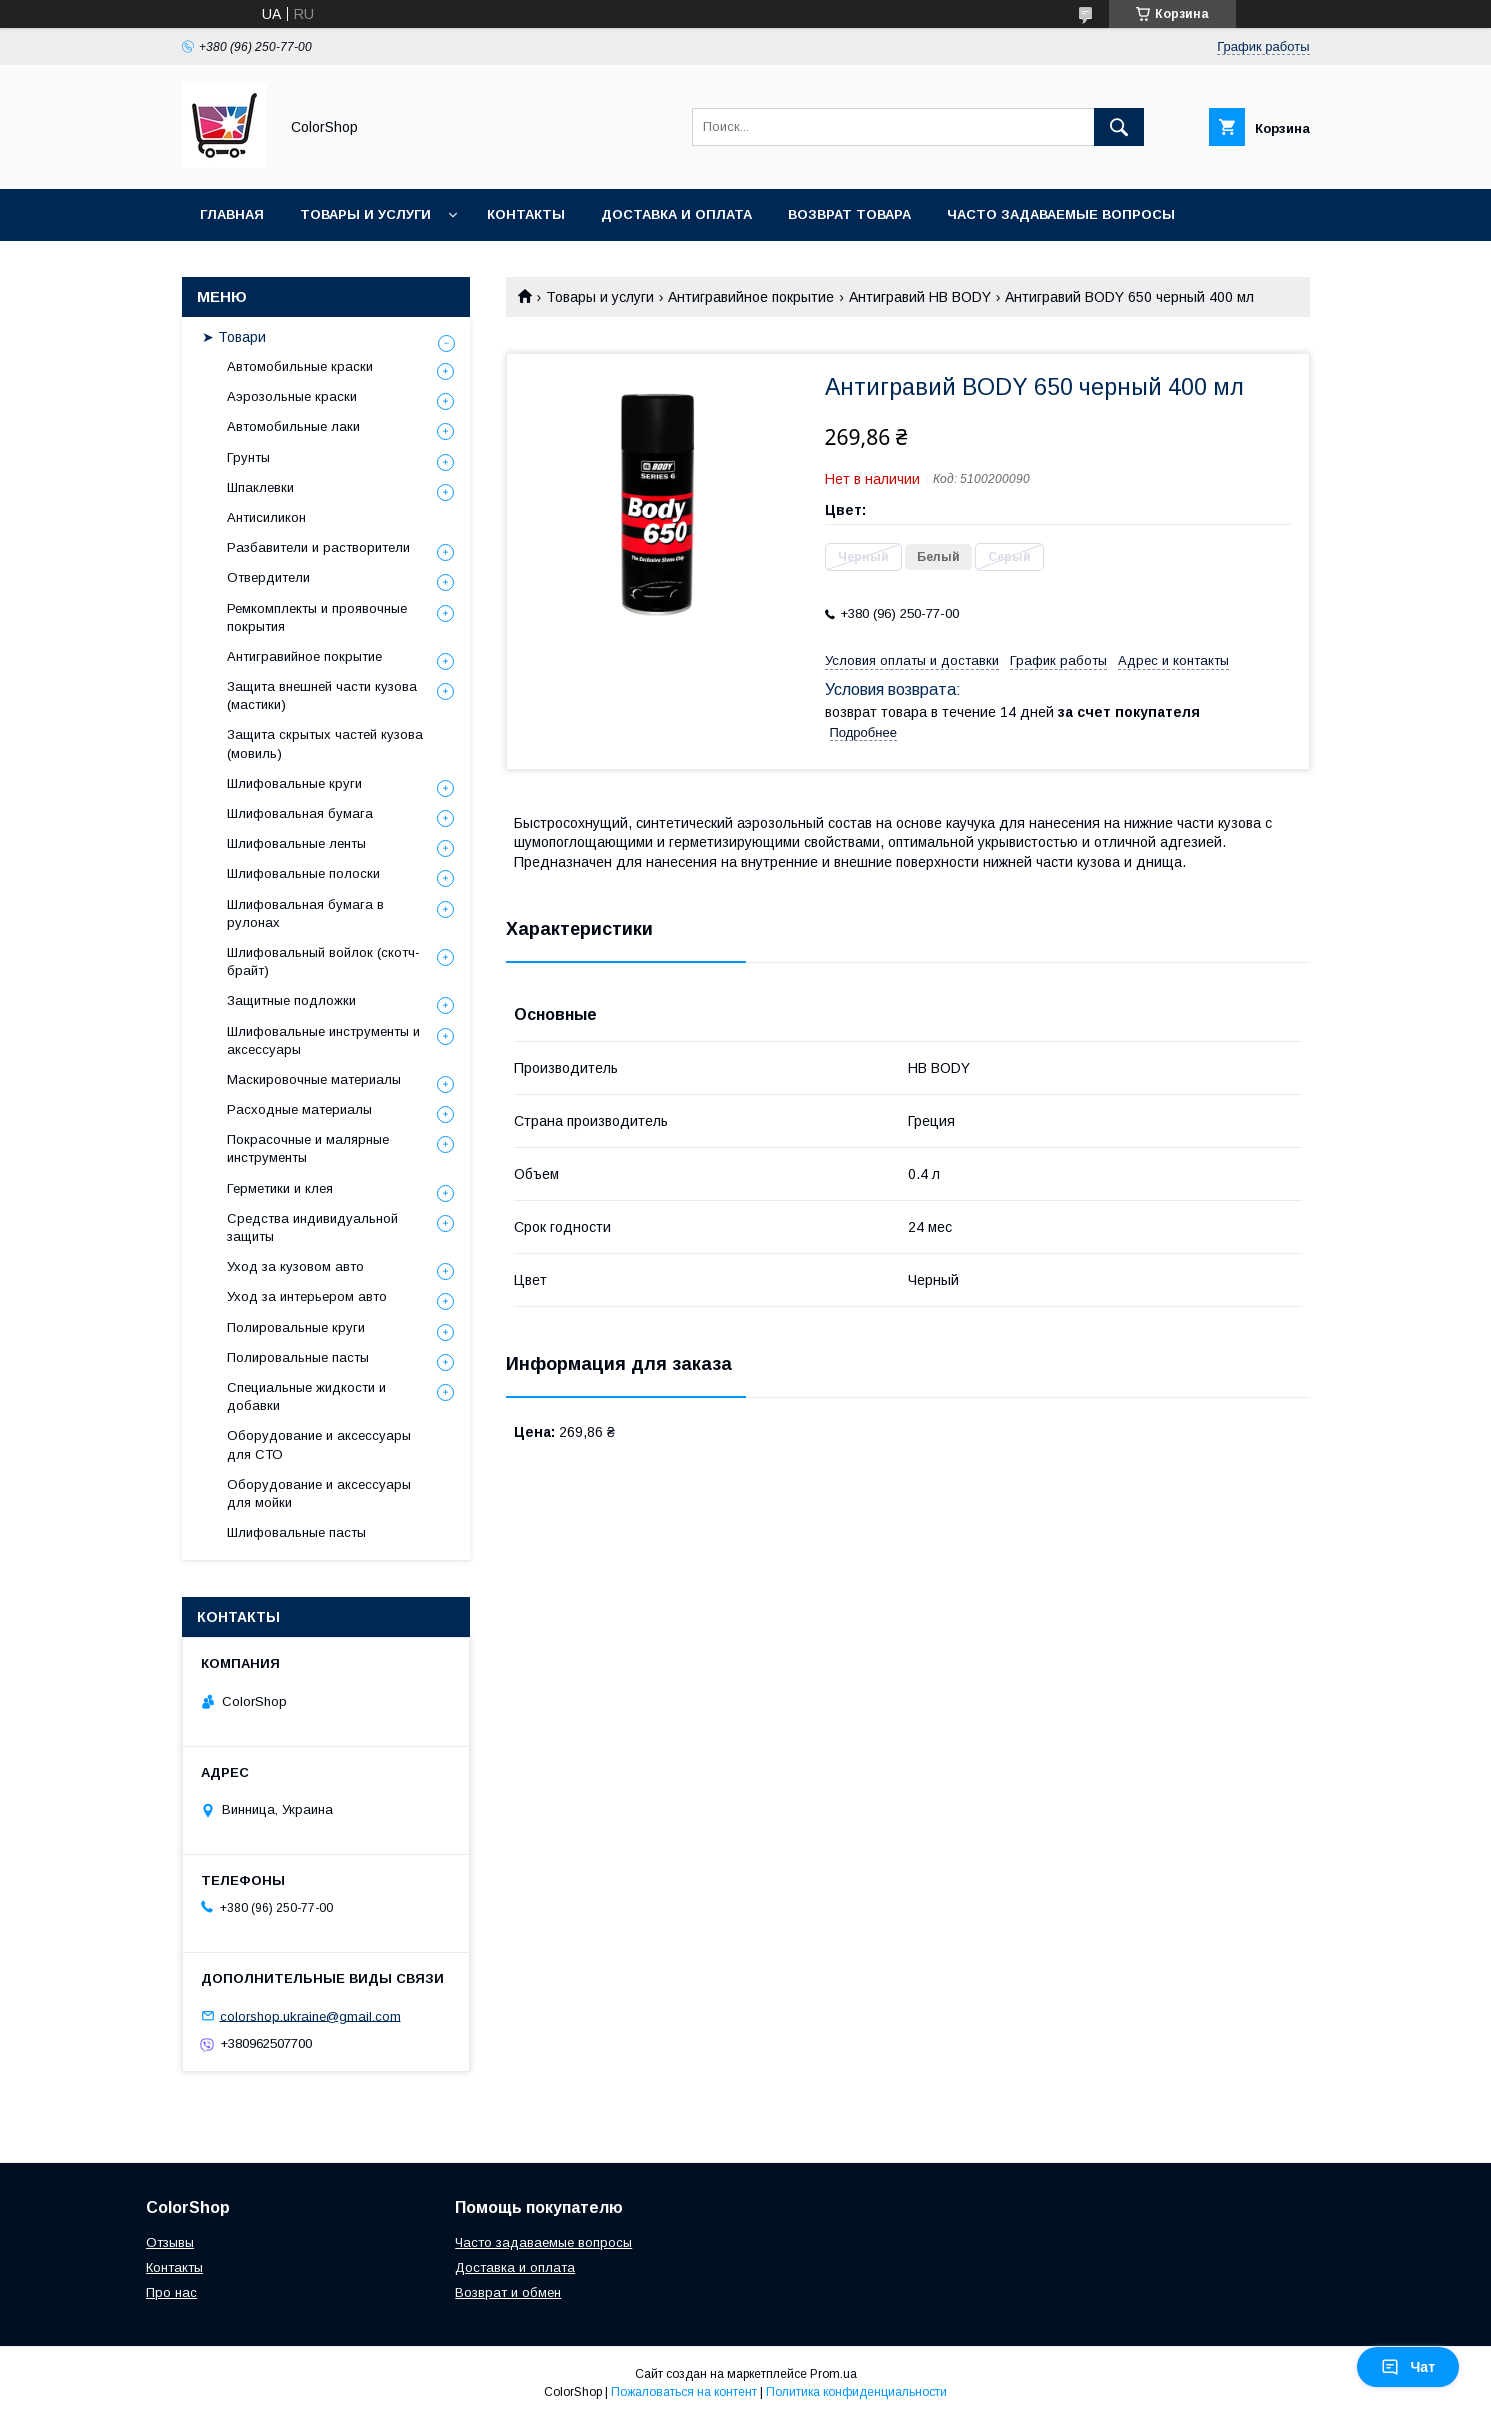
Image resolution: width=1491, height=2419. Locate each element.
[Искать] (1119, 127)
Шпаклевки (260, 487)
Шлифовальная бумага (300, 813)
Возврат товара (849, 214)
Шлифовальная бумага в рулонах (305, 913)
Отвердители (268, 577)
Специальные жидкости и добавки (306, 1396)
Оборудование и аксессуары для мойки (319, 1493)
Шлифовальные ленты (296, 843)
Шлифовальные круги (294, 783)
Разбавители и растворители (318, 547)
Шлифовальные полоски (303, 873)
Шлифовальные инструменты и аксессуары (323, 1040)
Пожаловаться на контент (684, 2392)
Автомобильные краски (300, 366)
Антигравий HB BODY (920, 297)
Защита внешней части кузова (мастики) (322, 695)
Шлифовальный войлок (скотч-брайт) (323, 961)
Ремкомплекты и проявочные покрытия (317, 617)
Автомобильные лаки (293, 426)
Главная (232, 214)
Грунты (248, 457)
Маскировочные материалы (314, 1079)
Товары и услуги (365, 214)
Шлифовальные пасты (296, 1532)
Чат (1408, 2367)
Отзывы (170, 2242)
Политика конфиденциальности (856, 2392)
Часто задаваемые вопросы (1061, 214)
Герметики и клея (280, 1188)
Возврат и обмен (508, 2292)
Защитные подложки (291, 1000)
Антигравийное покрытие (751, 297)
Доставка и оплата (676, 214)
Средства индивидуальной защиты (312, 1227)
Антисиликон (266, 517)
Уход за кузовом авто (295, 1266)
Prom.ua (833, 2374)
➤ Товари (234, 337)
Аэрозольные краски (292, 396)
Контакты (526, 214)
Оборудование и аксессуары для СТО (319, 1444)
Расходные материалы (299, 1109)
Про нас (171, 2292)
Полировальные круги (296, 1327)
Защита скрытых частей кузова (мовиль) (325, 743)
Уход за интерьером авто (307, 1296)
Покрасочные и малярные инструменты (308, 1148)
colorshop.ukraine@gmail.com (310, 2015)
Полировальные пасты (298, 1357)
